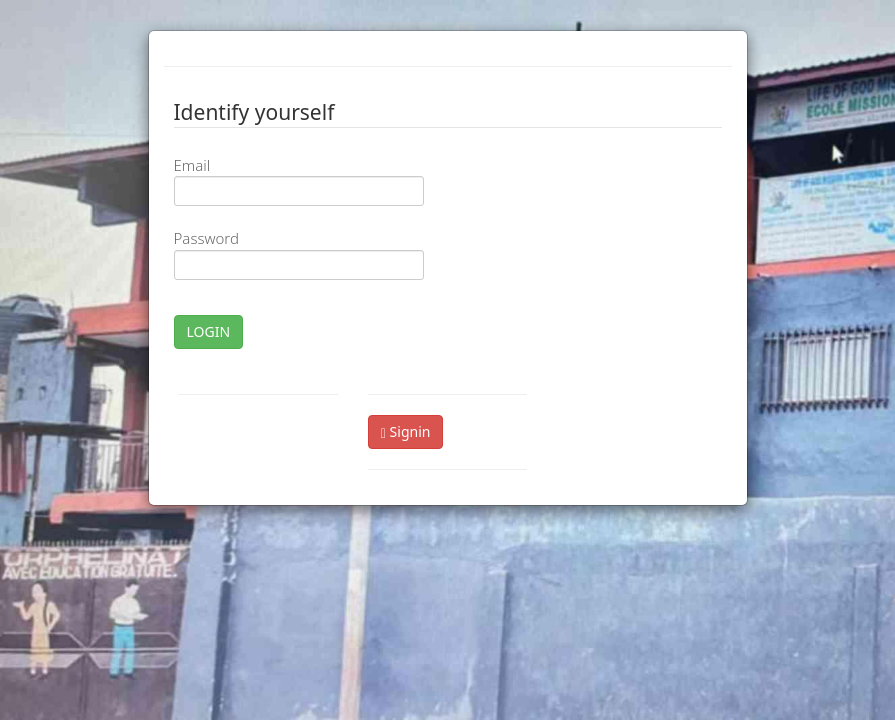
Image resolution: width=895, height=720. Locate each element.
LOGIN (209, 331)
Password (206, 238)
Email (192, 165)
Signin (406, 431)
